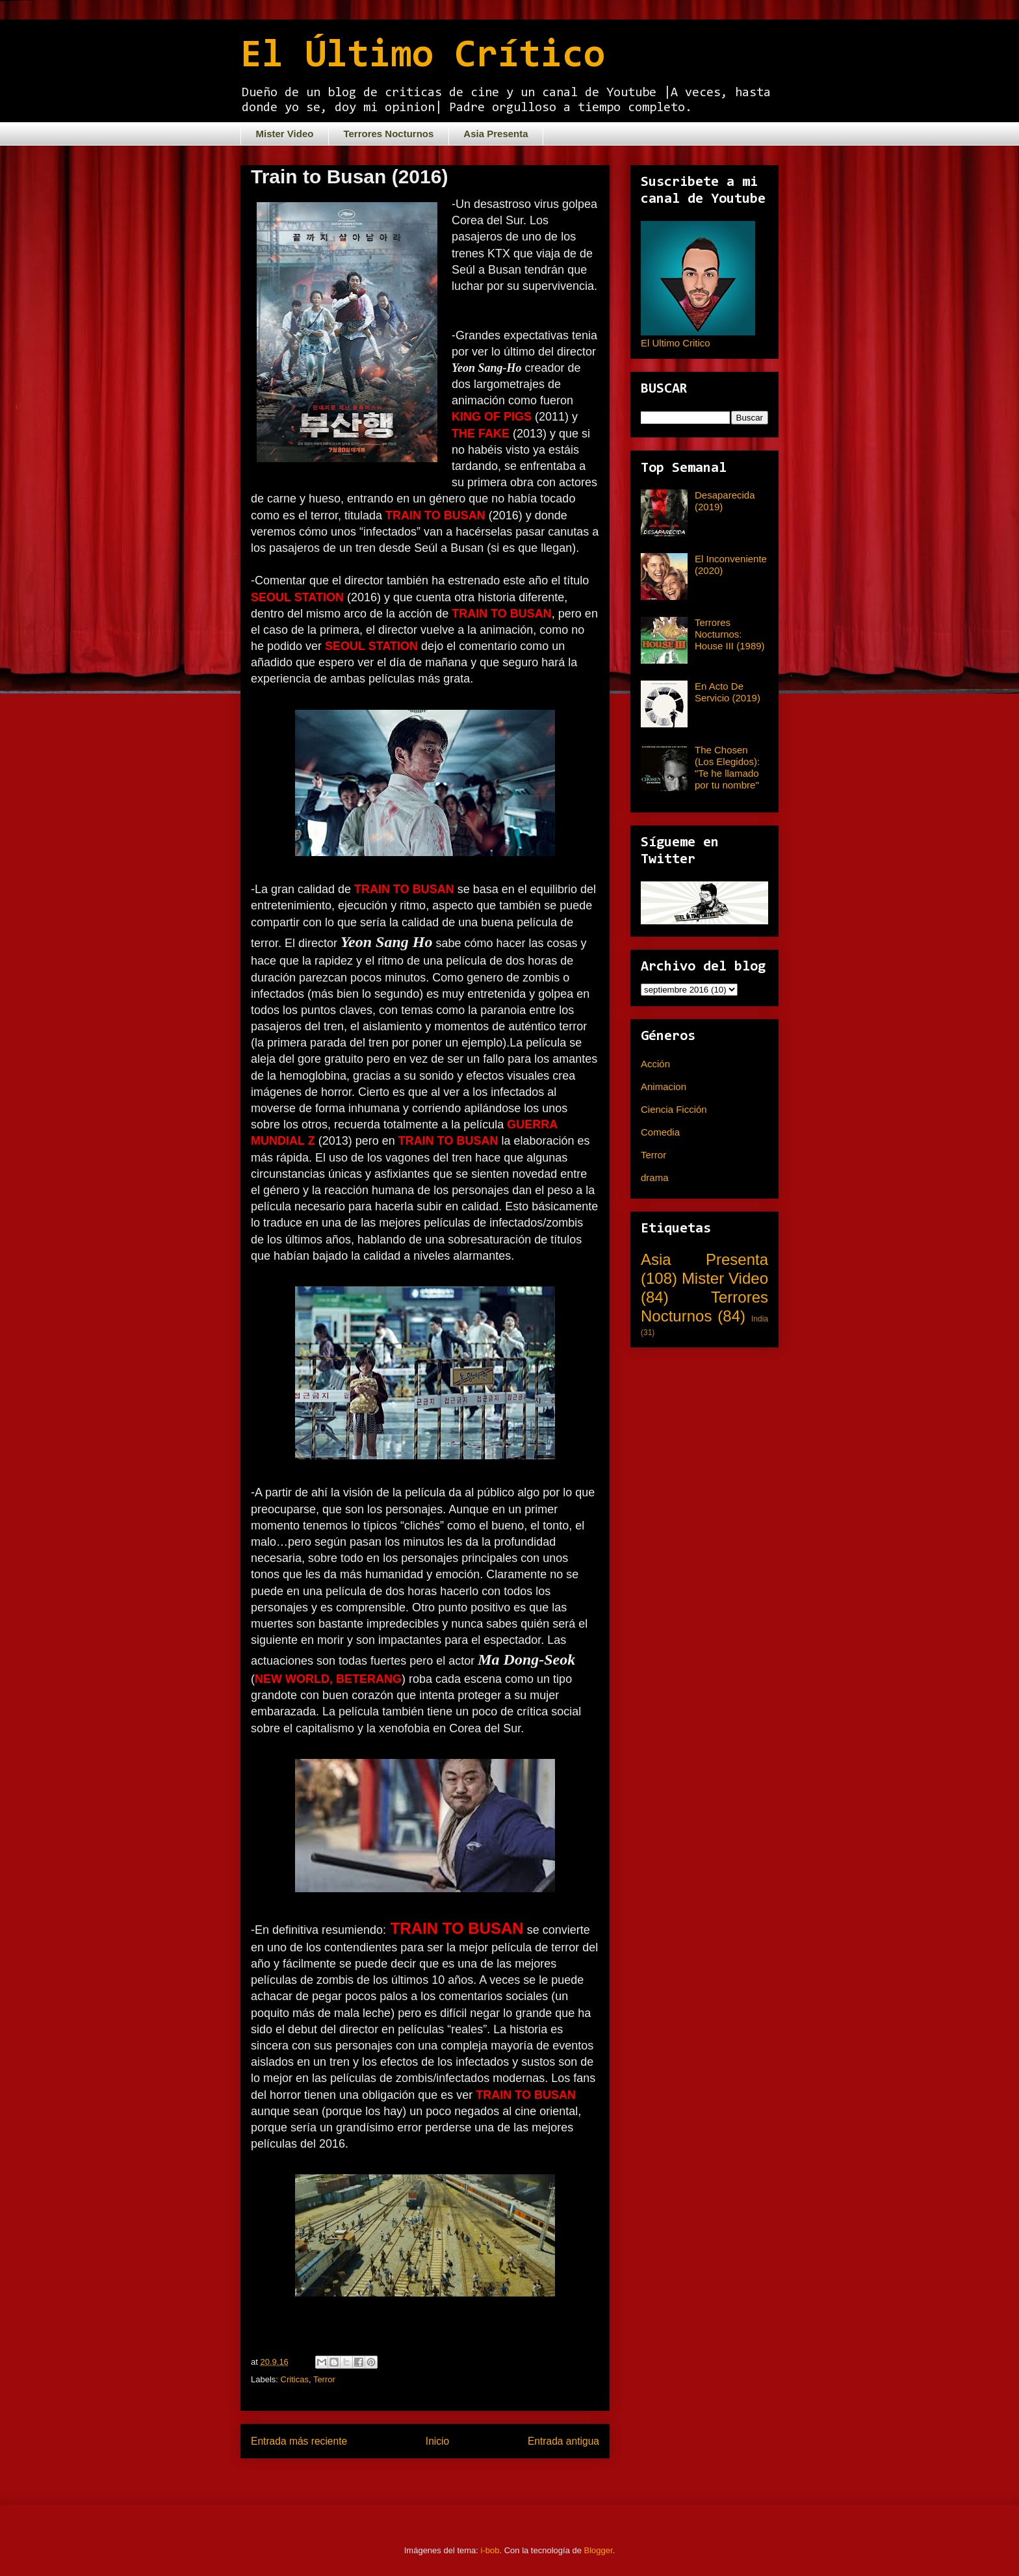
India (759, 1318)
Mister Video (285, 133)
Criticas (295, 2379)
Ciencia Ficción (674, 1109)
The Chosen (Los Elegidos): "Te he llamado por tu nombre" (727, 767)
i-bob (490, 2550)
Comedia (660, 1132)
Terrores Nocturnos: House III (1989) (730, 634)
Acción (655, 1063)
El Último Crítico (422, 56)
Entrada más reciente (299, 2441)
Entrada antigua (563, 2441)
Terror (324, 2379)
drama (655, 1177)
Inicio (437, 2441)
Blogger (598, 2550)
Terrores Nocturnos (388, 133)
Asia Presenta (495, 133)
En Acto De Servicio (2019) (727, 692)
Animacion (663, 1086)
